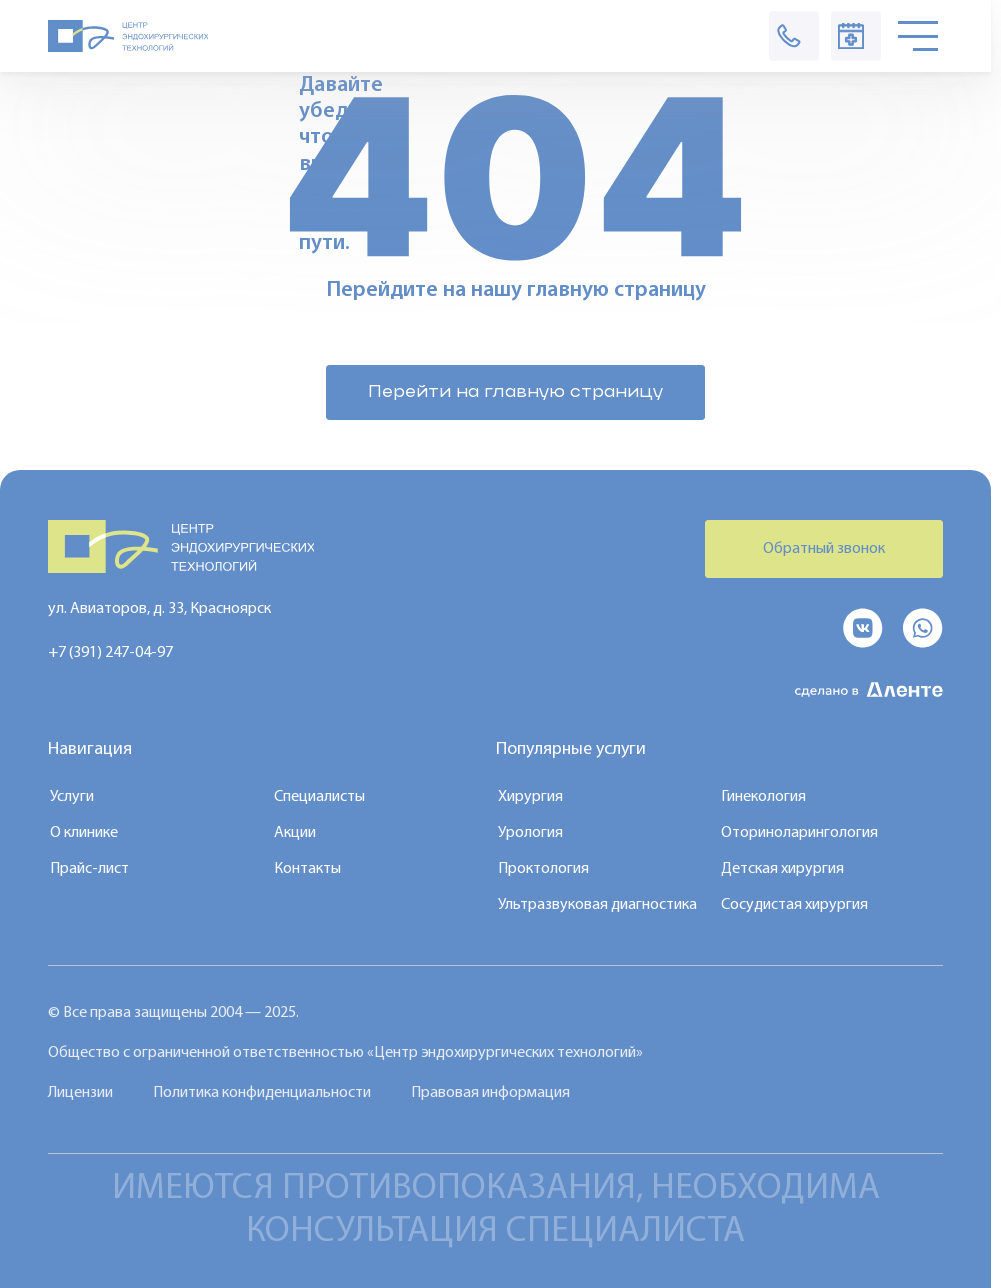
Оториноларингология (799, 833)
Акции (295, 833)
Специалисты (319, 797)
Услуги (72, 797)
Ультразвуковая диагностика (597, 905)
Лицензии (80, 1093)
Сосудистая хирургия (794, 905)
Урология (530, 833)
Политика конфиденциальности (262, 1093)
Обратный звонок (824, 549)
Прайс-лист (89, 869)
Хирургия (530, 797)
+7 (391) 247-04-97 (110, 653)
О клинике (84, 833)
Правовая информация (490, 1093)
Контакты (307, 869)
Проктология (543, 869)
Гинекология (763, 797)
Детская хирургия (782, 869)
